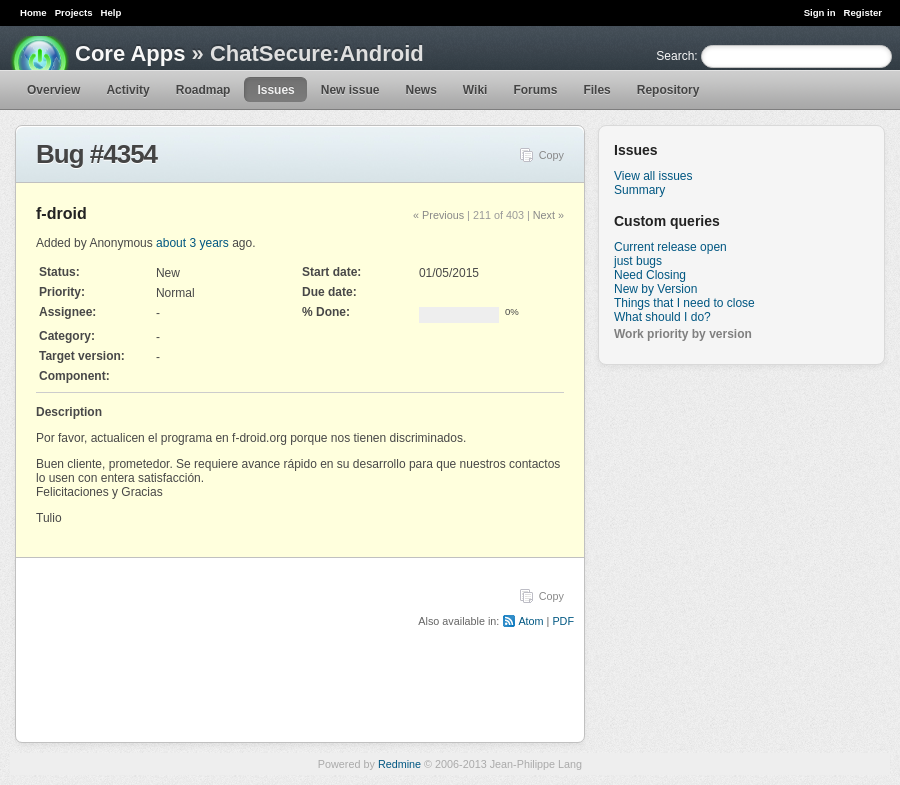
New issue (350, 90)
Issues (275, 90)
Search (675, 56)
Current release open (670, 247)
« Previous (438, 215)
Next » (548, 215)
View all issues (653, 176)
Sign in (820, 12)
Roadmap (203, 90)
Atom (530, 621)
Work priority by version (683, 334)
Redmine (399, 764)
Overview (53, 90)
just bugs (638, 261)
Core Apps (130, 53)
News (420, 90)
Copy (551, 155)
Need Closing (650, 275)
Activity (127, 90)
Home (33, 12)
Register (863, 12)
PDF (563, 621)
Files (596, 90)
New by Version (655, 289)
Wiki (475, 90)
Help (111, 12)
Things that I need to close (684, 303)
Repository (668, 90)
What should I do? (662, 317)
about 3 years (192, 243)
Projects (74, 12)
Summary (639, 190)
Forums (535, 90)
